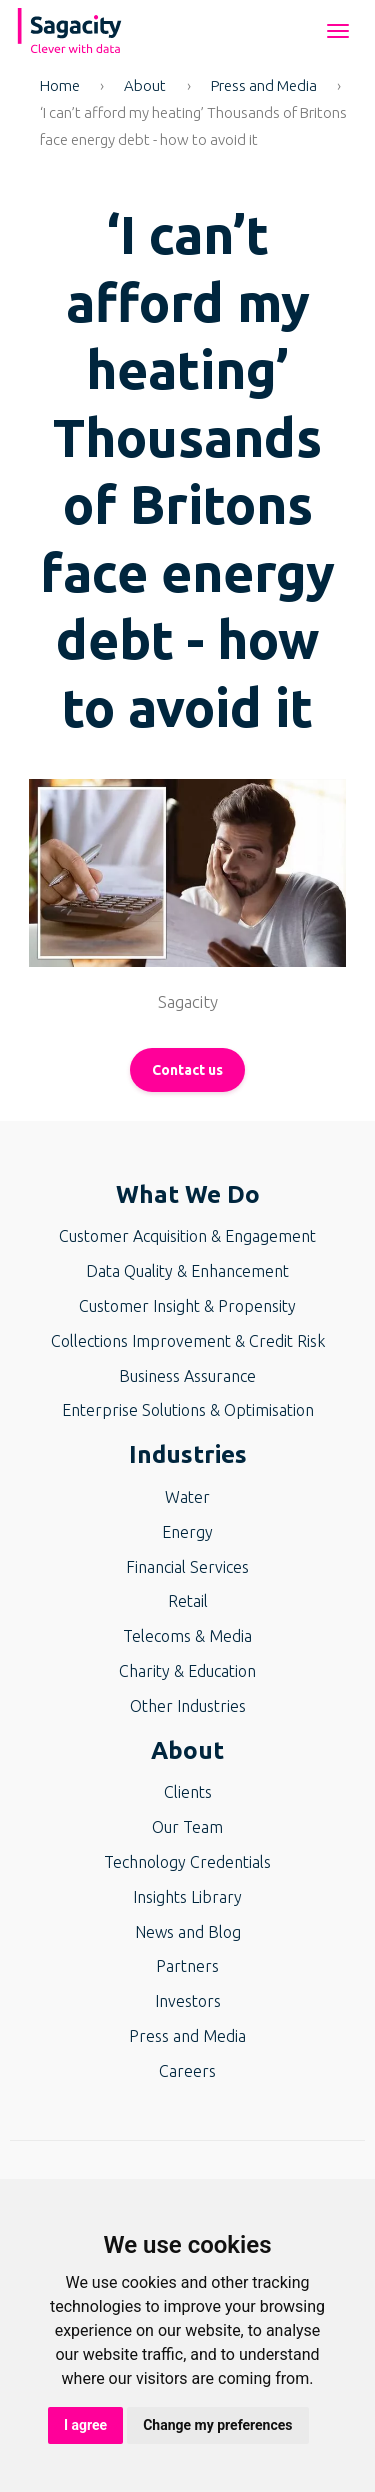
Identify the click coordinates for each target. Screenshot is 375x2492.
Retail (188, 1601)
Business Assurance (187, 1376)
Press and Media (264, 85)
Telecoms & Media (187, 1636)
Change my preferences (217, 2425)
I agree (85, 2425)
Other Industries (188, 1706)
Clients (188, 1792)
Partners (187, 1966)
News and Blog (188, 1932)
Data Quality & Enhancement (187, 1271)
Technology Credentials (187, 1862)
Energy (187, 1532)
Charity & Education (187, 1671)
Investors (188, 2001)
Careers (187, 2071)
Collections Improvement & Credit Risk (188, 1341)
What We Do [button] (188, 1194)
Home (60, 85)
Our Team (187, 1827)
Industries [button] (188, 1454)
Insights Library (187, 1897)
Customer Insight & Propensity (187, 1306)
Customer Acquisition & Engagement (187, 1236)
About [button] (187, 1750)
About (145, 85)
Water (187, 1497)
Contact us (187, 1070)
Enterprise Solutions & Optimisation (188, 1410)
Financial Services (187, 1567)
